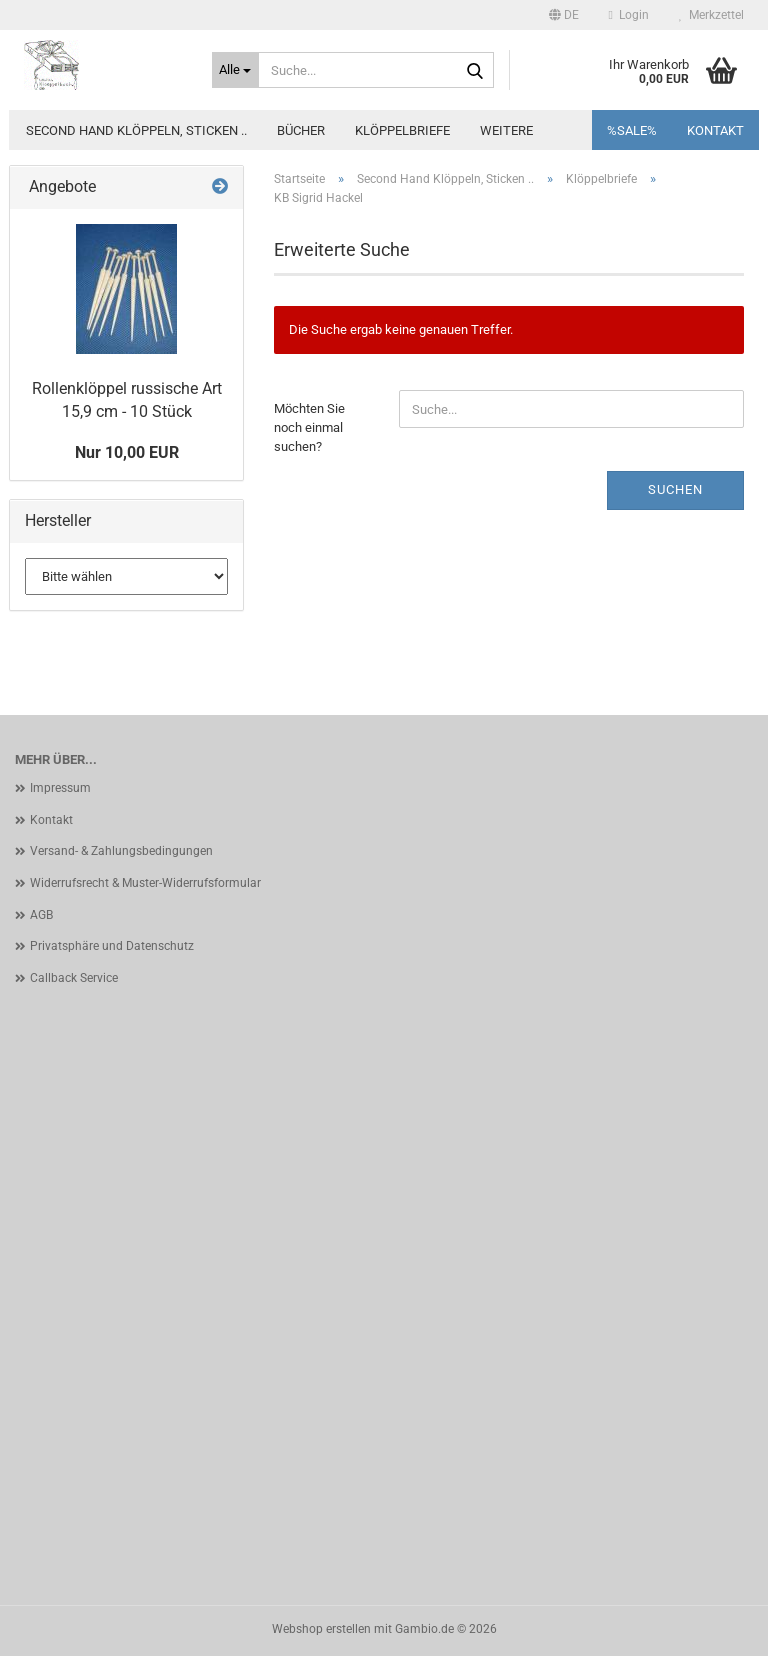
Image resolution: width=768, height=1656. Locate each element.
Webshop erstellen (321, 1629)
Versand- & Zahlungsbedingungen (121, 851)
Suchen (675, 489)
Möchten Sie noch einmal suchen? (309, 427)
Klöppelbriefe (402, 130)
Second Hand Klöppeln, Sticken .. (136, 130)
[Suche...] (236, 70)
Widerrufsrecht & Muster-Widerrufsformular (145, 883)
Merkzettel (711, 15)
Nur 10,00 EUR (127, 452)
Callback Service (74, 978)
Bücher (301, 130)
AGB (41, 915)
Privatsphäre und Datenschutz (112, 946)
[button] (564, 15)
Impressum (60, 788)
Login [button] (629, 15)
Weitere (506, 130)
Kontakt (715, 130)
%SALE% (632, 130)
